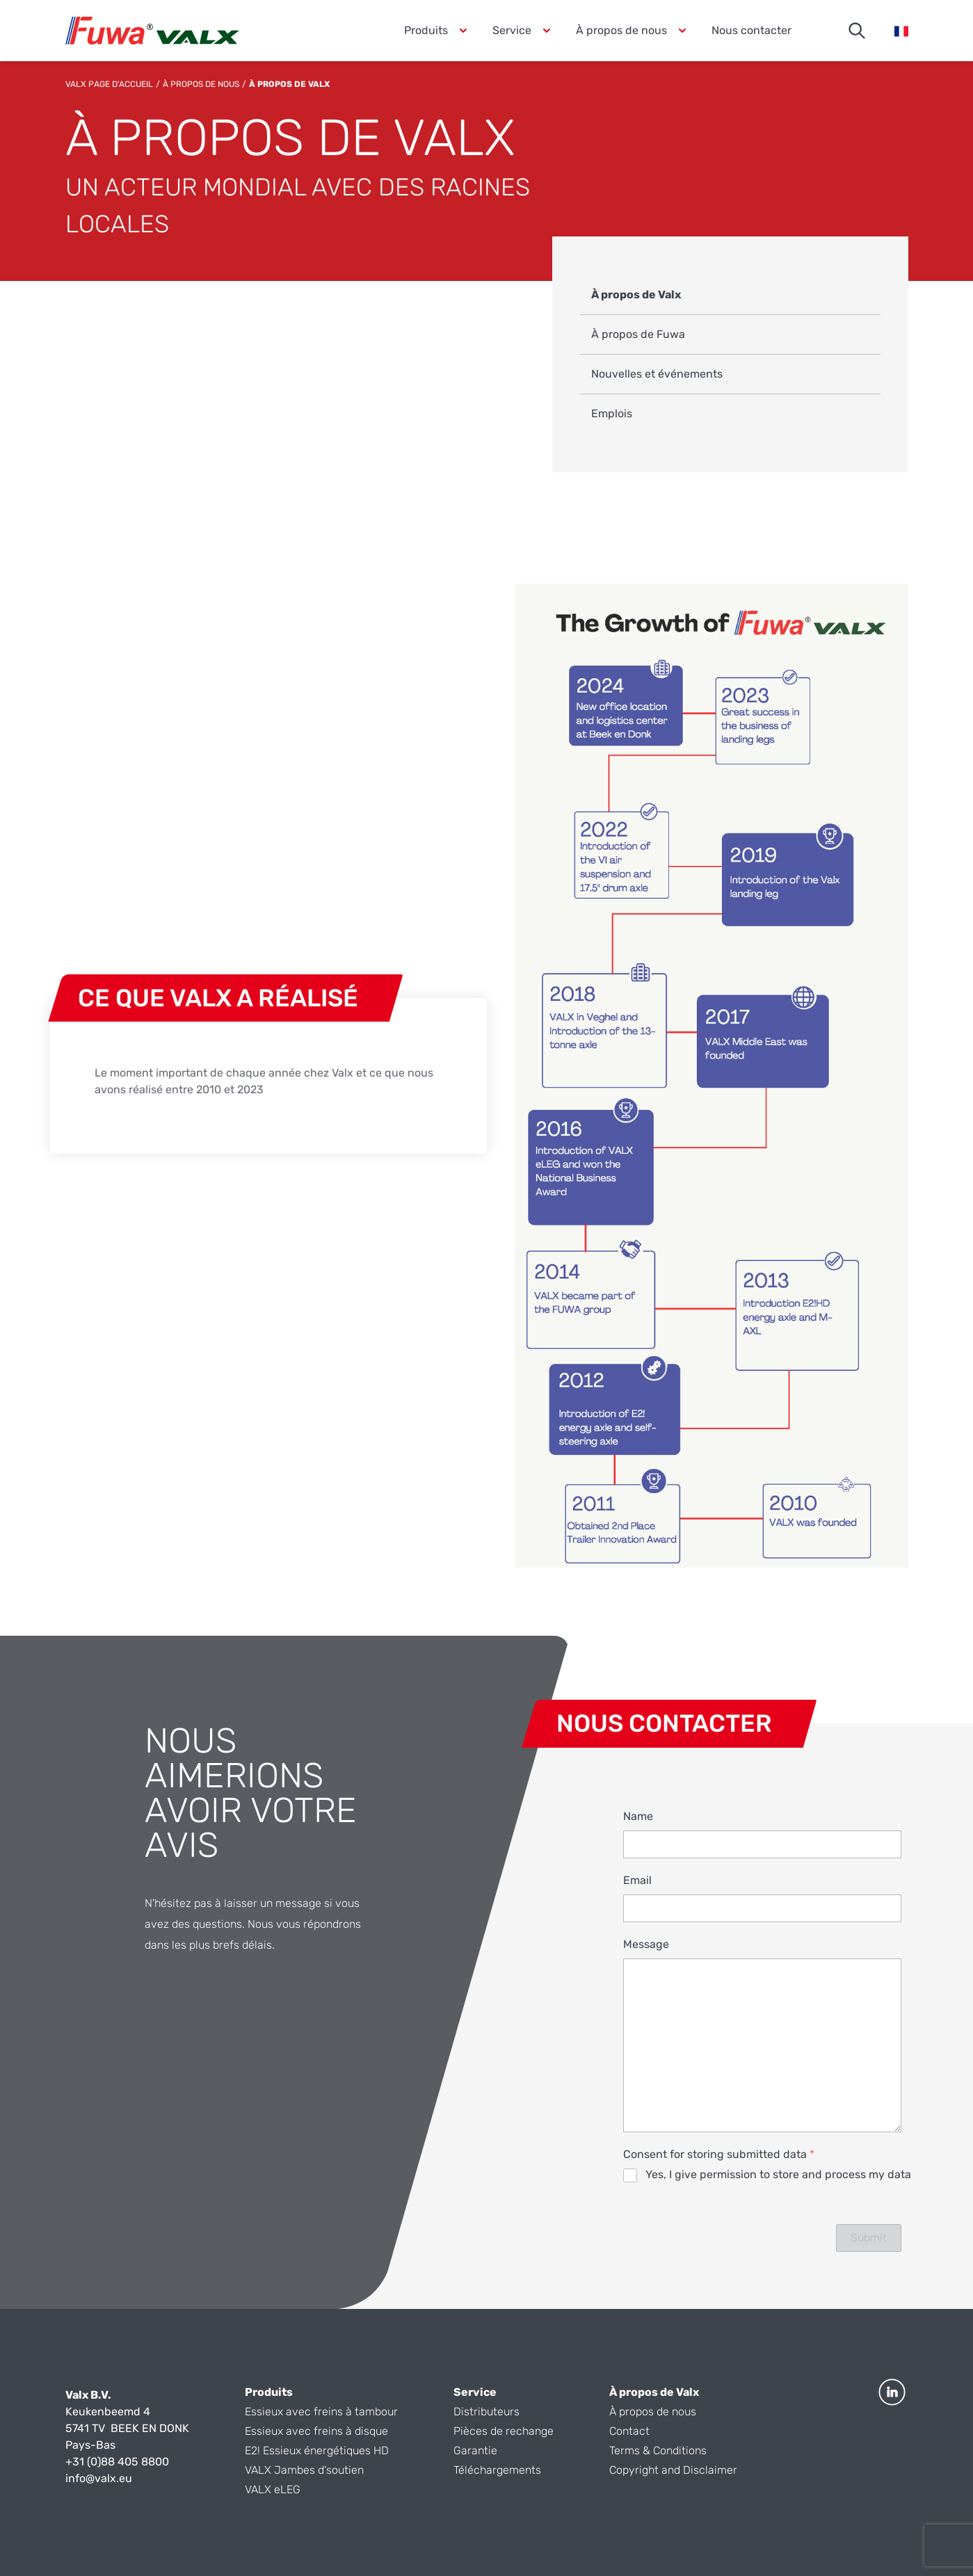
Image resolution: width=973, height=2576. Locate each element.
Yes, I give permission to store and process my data (778, 2174)
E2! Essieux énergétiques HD (317, 2450)
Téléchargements (497, 2470)
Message (646, 1944)
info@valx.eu (98, 2478)
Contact (629, 2431)
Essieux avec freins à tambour (321, 2411)
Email (637, 1880)
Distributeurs (486, 2411)
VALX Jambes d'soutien (304, 2470)
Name (638, 1816)
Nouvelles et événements (657, 373)
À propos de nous (201, 84)
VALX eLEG (272, 2489)
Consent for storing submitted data (718, 2154)
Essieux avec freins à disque (316, 2431)
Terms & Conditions (658, 2450)
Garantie (475, 2450)
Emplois (611, 413)
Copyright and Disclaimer (673, 2470)
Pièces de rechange (503, 2431)
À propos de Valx (636, 294)
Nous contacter (751, 30)
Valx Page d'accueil (109, 84)
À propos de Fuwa (638, 334)
